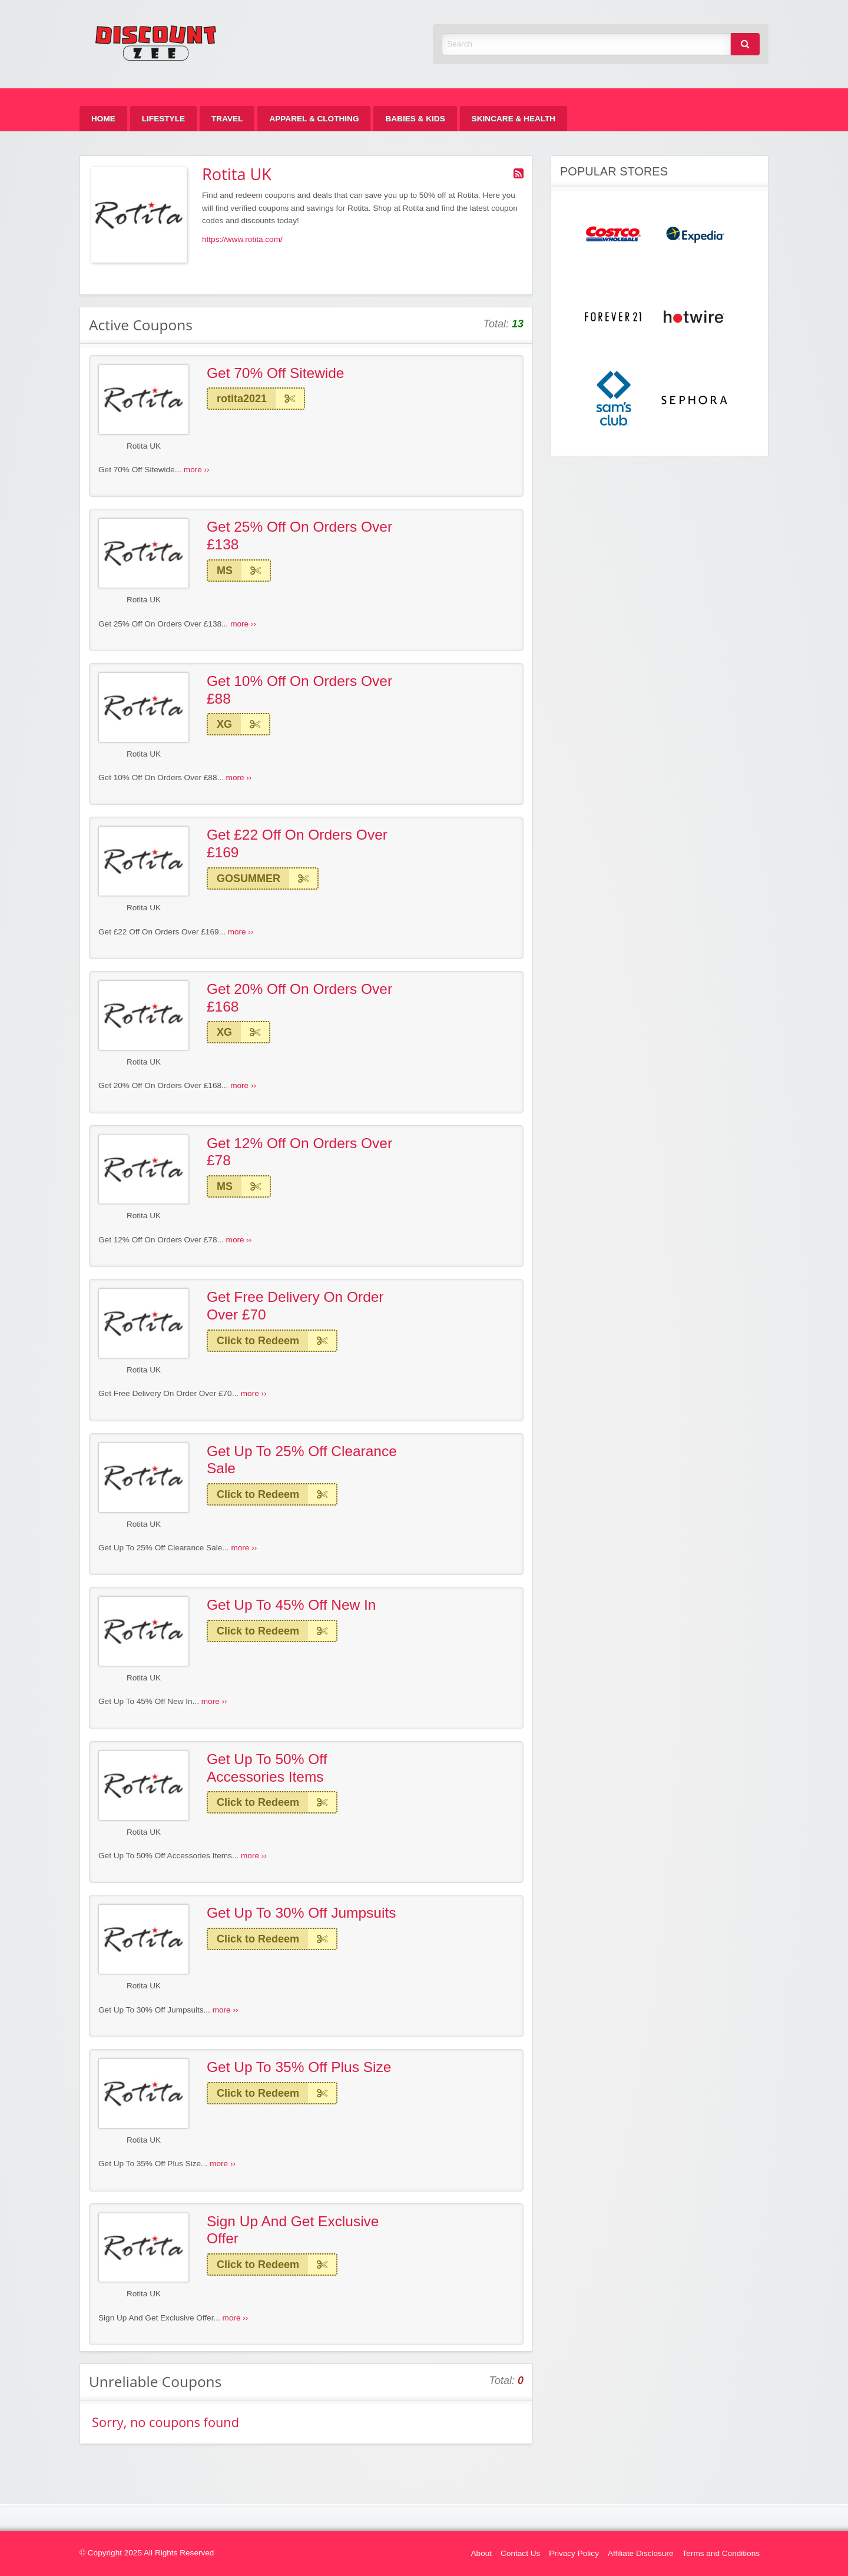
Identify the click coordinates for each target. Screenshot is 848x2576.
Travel (227, 118)
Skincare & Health (513, 118)
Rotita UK (144, 446)
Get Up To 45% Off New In (291, 1605)
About (481, 2553)
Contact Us (520, 2553)
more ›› (197, 469)
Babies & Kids (415, 118)
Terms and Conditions (721, 2553)
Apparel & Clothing (314, 118)
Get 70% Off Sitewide (275, 373)
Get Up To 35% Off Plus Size (299, 2067)
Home (103, 118)
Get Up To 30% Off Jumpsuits (301, 1913)
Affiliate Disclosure (641, 2553)
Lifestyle (163, 118)
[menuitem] (103, 118)
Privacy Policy (574, 2553)
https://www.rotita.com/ (242, 239)
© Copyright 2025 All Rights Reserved (147, 2552)
